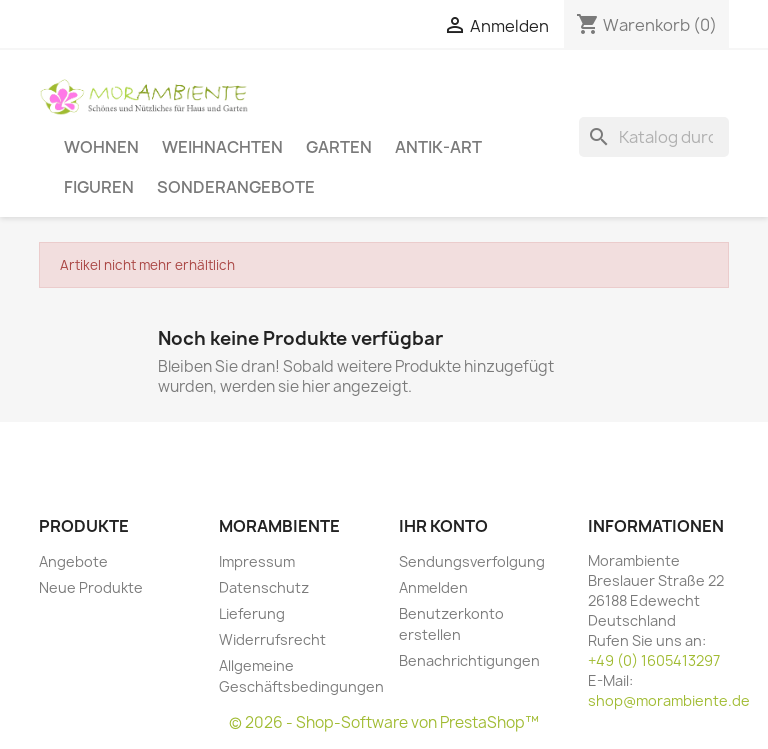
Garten (339, 146)
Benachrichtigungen (469, 660)
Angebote (73, 561)
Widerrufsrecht (272, 639)
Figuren (99, 186)
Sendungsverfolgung (472, 561)
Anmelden (433, 587)
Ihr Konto (443, 526)
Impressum (257, 561)
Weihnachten (222, 146)
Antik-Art (438, 146)
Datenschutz (264, 587)
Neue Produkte (91, 587)
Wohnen (101, 146)
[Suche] (654, 137)
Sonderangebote (236, 186)
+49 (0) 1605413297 (654, 660)
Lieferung (252, 613)
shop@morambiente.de (669, 700)
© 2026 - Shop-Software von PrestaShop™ (384, 722)
